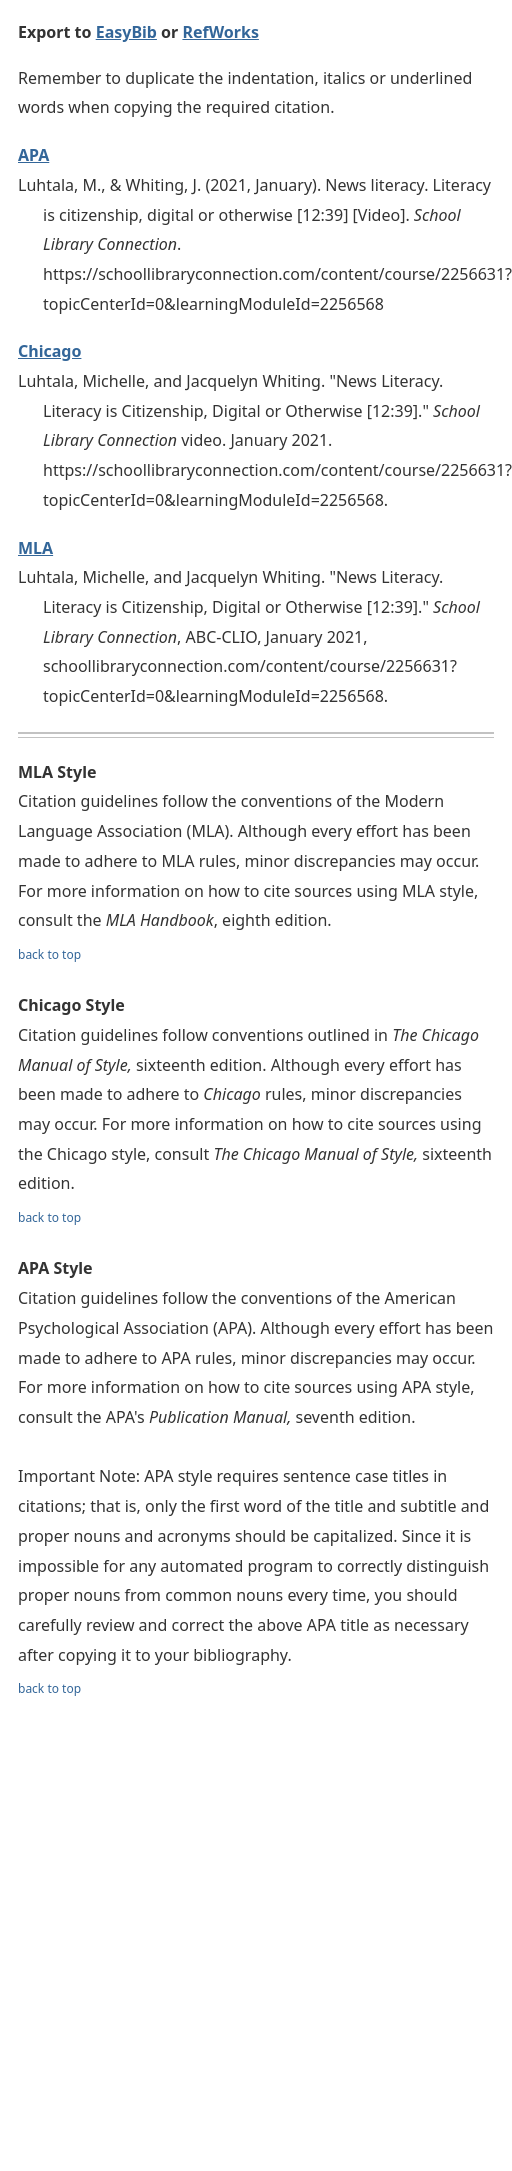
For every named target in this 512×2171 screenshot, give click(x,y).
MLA (35, 548)
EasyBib (126, 32)
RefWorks (220, 32)
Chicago (49, 351)
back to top (49, 954)
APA (33, 155)
